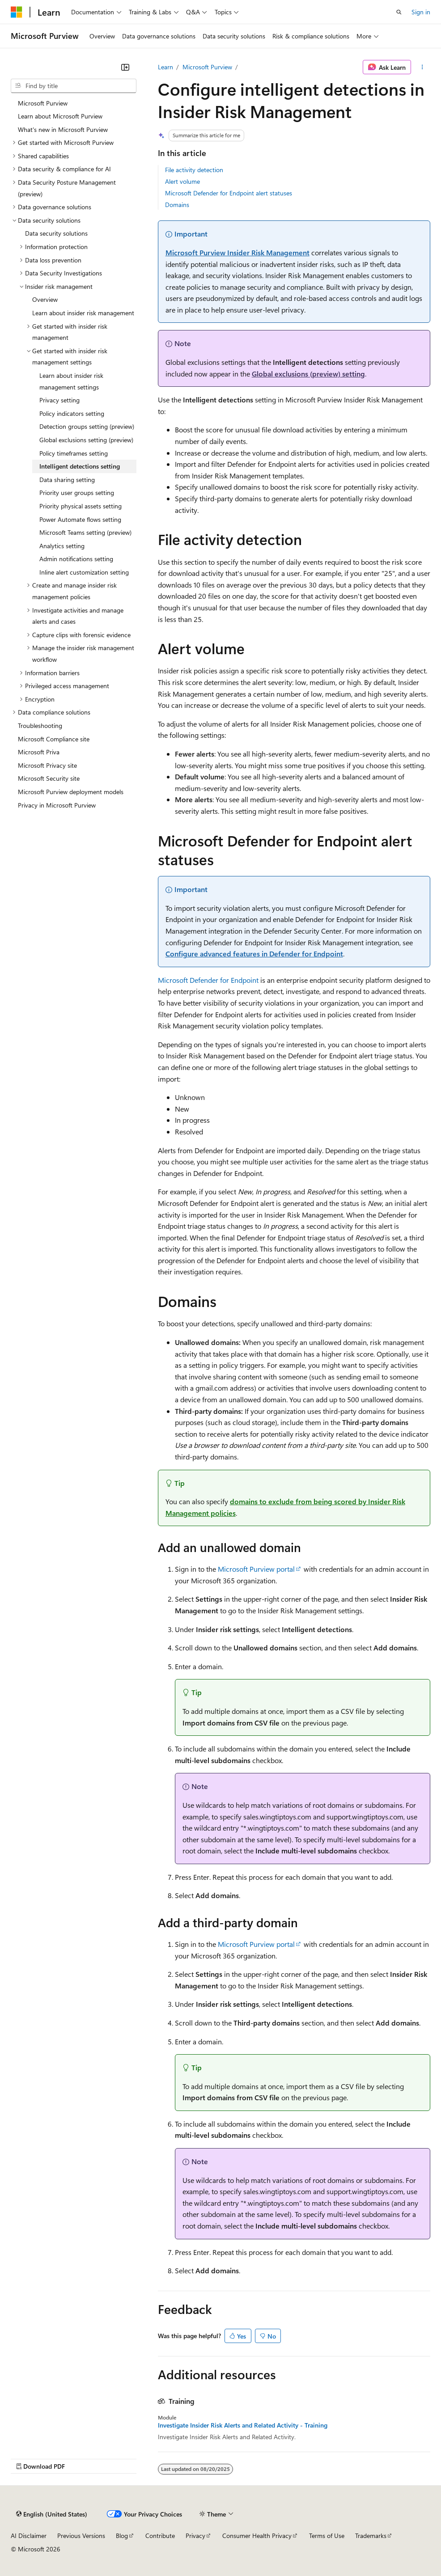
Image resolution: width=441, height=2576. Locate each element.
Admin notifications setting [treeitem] (76, 558)
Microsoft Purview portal (256, 1569)
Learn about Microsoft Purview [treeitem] (60, 116)
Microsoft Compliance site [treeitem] (53, 739)
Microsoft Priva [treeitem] (38, 752)
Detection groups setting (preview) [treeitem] (86, 426)
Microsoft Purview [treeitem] (43, 103)
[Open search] (399, 12)
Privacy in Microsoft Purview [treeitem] (57, 805)
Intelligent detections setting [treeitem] (79, 466)
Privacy (195, 2535)
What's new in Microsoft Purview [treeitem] (63, 129)
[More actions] (422, 67)
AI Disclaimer (29, 2535)
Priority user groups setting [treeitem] (76, 492)
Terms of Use (326, 2535)
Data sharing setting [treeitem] (67, 479)
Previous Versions (81, 2535)
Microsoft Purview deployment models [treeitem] (70, 791)
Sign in (420, 12)
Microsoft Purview (207, 67)
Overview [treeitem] (45, 299)
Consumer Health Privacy (257, 2535)
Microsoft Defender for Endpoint (208, 980)
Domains (177, 204)
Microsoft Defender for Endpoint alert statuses (228, 193)
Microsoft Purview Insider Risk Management (237, 252)
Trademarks (370, 2535)
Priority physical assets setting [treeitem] (80, 506)
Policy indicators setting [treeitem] (71, 413)
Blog (122, 2535)
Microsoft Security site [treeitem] (49, 778)
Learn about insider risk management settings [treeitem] (71, 381)
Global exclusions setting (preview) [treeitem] (86, 440)
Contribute (160, 2535)
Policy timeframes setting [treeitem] (73, 453)
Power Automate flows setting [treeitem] (80, 519)
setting (308, 373)
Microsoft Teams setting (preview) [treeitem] (85, 532)
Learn (165, 67)
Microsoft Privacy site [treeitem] (47, 765)
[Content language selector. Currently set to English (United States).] (52, 2514)
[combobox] (73, 86)
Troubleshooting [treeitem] (40, 725)
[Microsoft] (16, 12)
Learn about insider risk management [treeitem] (83, 313)
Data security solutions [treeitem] (56, 233)
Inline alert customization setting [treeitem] (84, 572)
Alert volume (182, 181)
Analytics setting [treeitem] (62, 545)
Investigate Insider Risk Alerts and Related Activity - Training (242, 2425)
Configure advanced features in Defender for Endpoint (254, 953)
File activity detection (194, 169)
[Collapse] (125, 67)
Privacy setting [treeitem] (59, 400)
